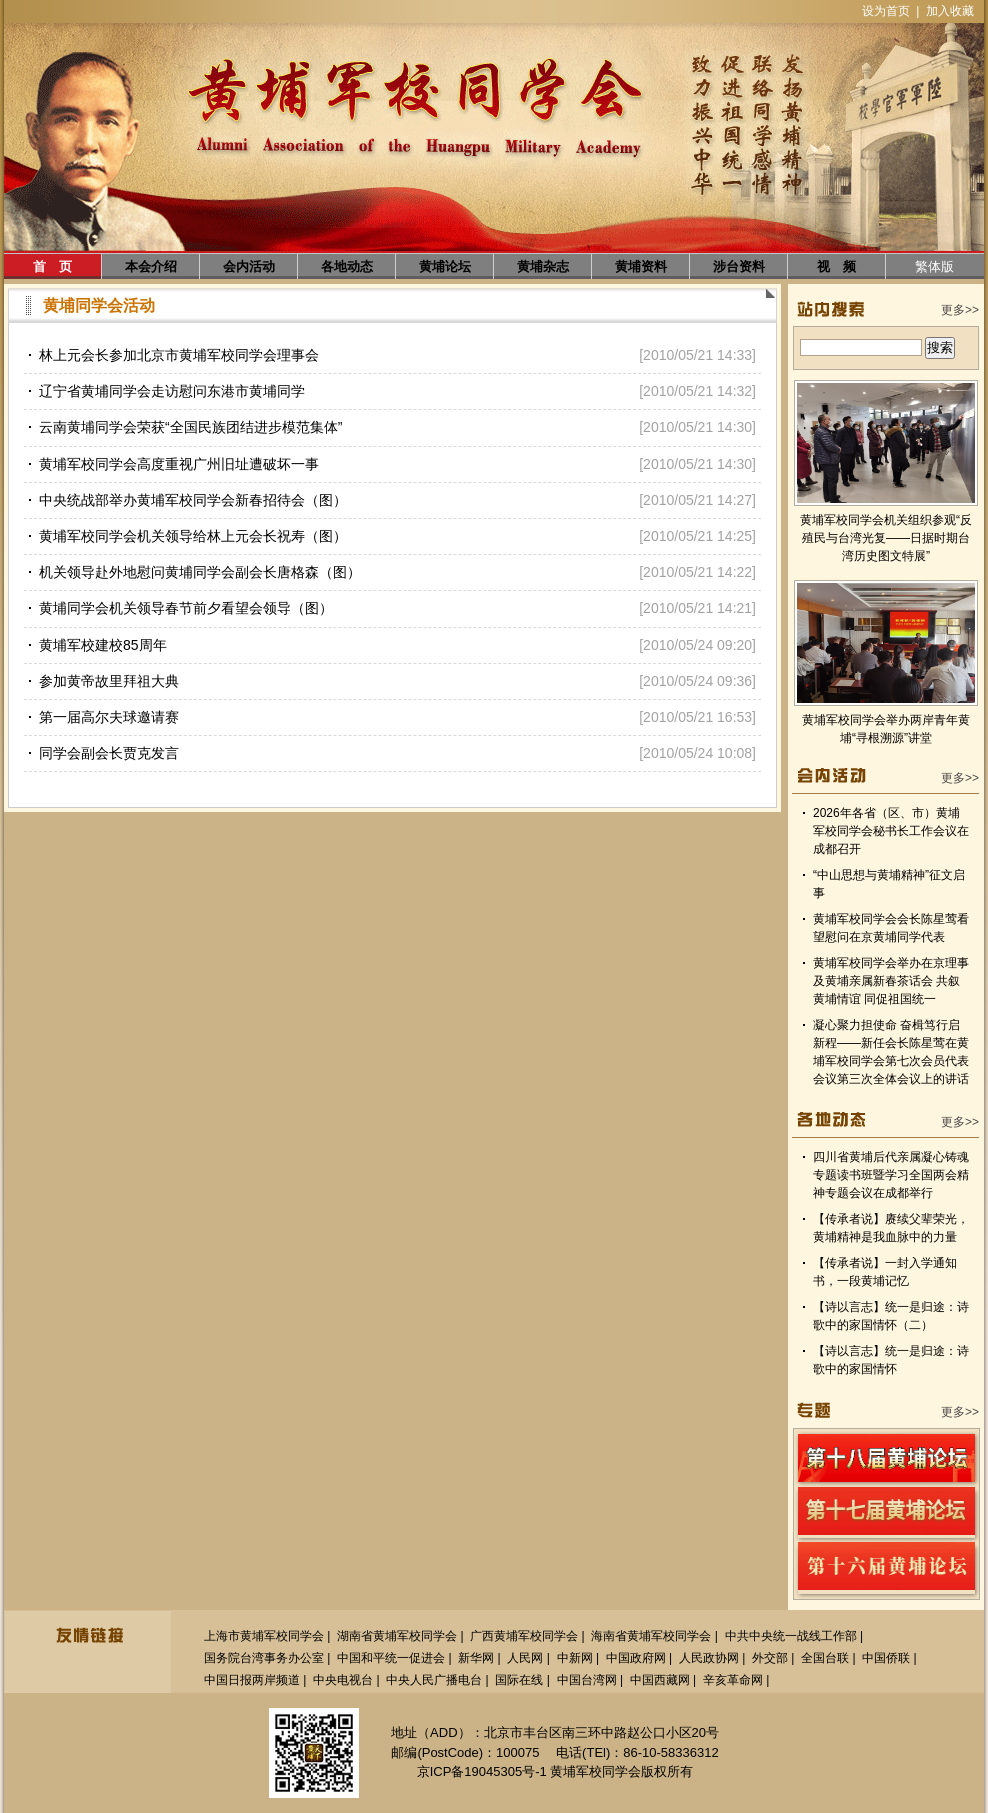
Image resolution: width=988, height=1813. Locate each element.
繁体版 (934, 266)
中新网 (575, 1658)
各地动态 (347, 266)
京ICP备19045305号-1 (482, 1771)
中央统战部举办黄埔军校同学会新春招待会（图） (193, 500)
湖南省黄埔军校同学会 (397, 1636)
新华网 (476, 1658)
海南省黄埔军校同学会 (651, 1636)
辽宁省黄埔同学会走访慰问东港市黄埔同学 (172, 391)
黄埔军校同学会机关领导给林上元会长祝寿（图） (193, 536)
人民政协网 (709, 1658)
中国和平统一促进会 (391, 1658)
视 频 (836, 266)
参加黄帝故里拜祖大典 (109, 681)
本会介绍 (151, 266)
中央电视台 (343, 1680)
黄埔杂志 (543, 266)
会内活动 (249, 266)
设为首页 (886, 11)
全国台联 (825, 1658)
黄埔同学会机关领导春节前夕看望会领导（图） (186, 608)
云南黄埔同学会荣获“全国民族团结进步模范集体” (190, 427)
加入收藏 (950, 11)
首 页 (52, 266)
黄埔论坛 (445, 266)
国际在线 (519, 1680)
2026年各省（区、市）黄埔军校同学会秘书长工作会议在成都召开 (891, 831)
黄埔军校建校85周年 (103, 645)
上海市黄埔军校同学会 (264, 1636)
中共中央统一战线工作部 (791, 1636)
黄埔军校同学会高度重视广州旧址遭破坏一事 (179, 464)
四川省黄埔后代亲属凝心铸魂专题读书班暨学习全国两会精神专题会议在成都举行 (891, 1175)
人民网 (525, 1658)
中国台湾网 (587, 1680)
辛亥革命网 (733, 1680)
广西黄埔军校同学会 (524, 1636)
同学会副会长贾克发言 (109, 753)
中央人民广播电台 (434, 1680)
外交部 (770, 1658)
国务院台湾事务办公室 (264, 1658)
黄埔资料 (641, 266)
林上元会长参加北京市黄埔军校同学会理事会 (179, 355)
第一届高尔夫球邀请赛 (109, 717)
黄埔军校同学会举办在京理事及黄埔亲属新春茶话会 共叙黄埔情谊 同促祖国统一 (891, 981)
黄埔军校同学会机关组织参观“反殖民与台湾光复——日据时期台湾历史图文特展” (886, 538)
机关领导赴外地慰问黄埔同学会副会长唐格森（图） (200, 572)
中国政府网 (636, 1658)
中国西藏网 (660, 1680)
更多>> (960, 310)
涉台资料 (739, 266)
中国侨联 (886, 1658)
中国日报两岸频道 (252, 1680)
